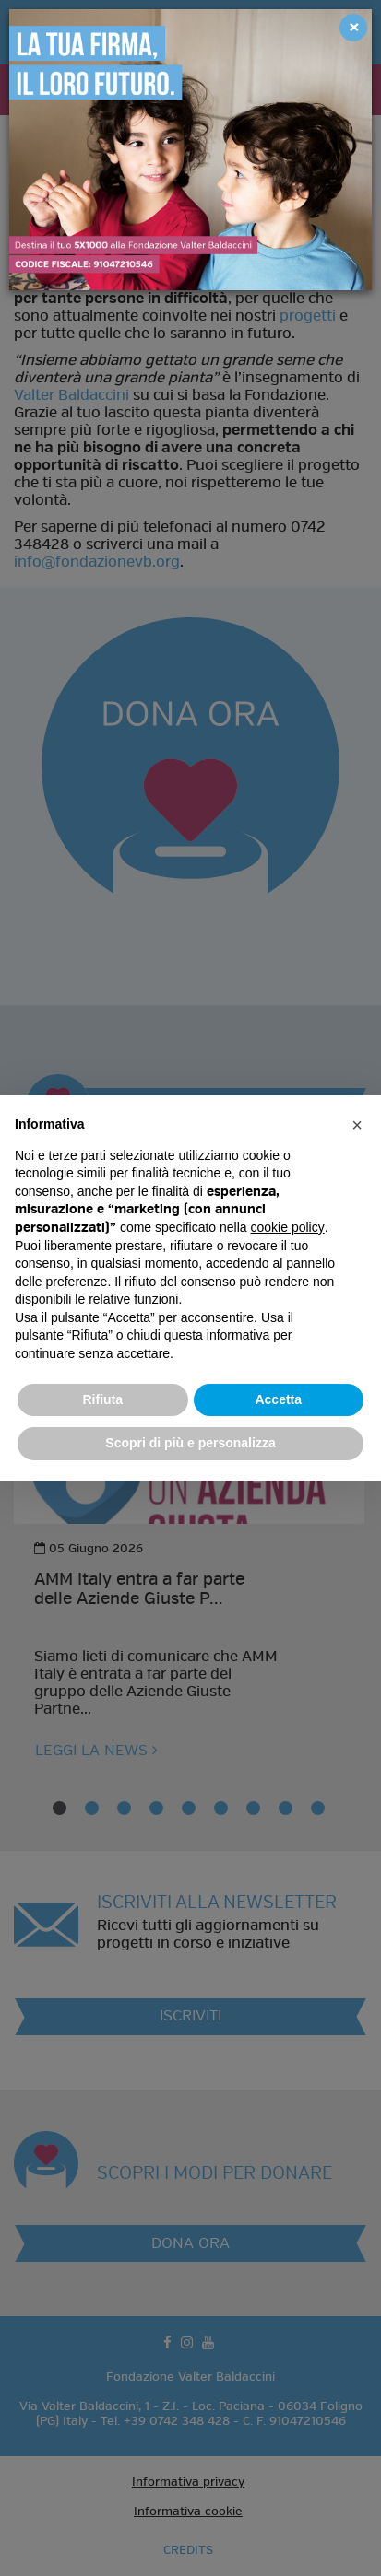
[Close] (353, 27)
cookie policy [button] (288, 1227)
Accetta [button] (278, 1399)
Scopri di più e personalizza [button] (190, 1442)
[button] (357, 1125)
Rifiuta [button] (102, 1399)
